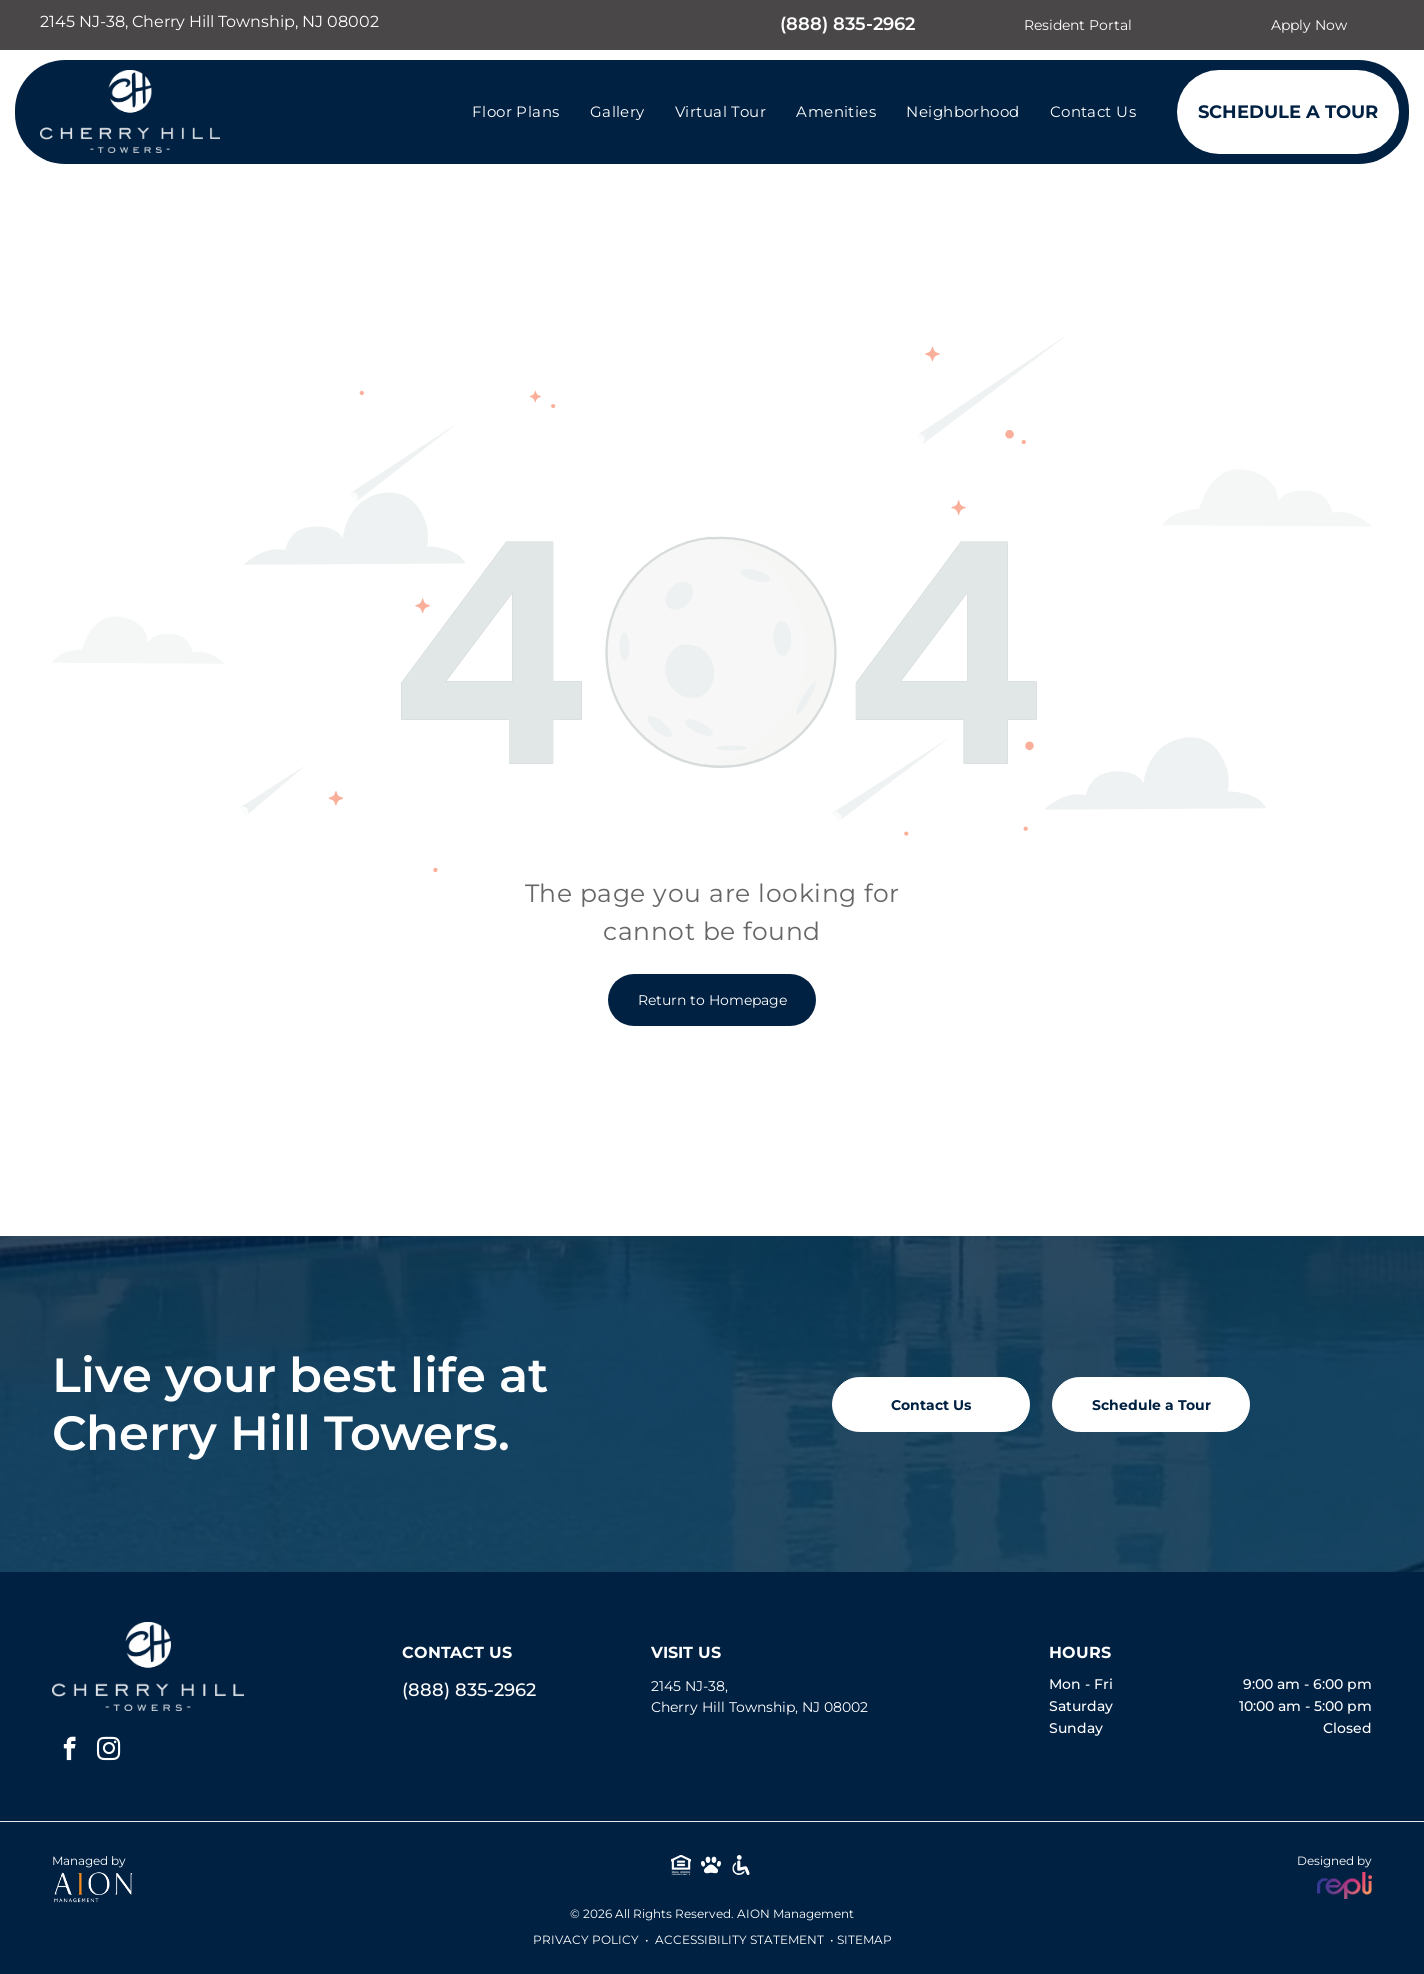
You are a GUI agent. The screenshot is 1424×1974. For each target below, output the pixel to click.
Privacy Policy (586, 1939)
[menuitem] (516, 111)
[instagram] (108, 1751)
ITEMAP (868, 1939)
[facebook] (69, 1751)
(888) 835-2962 (847, 24)
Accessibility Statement (739, 1939)
